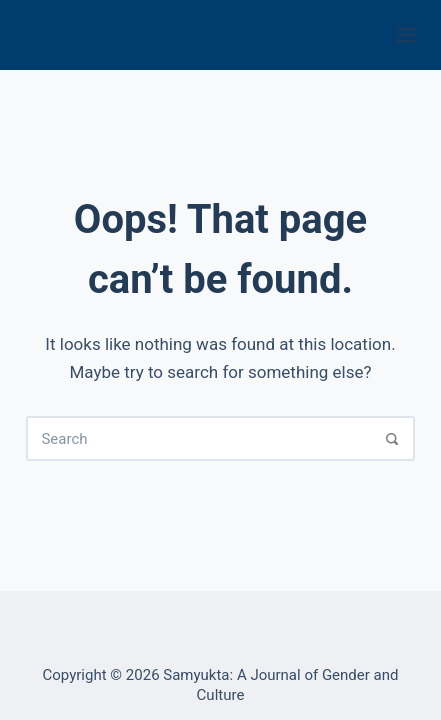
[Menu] (406, 35)
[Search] (392, 438)
